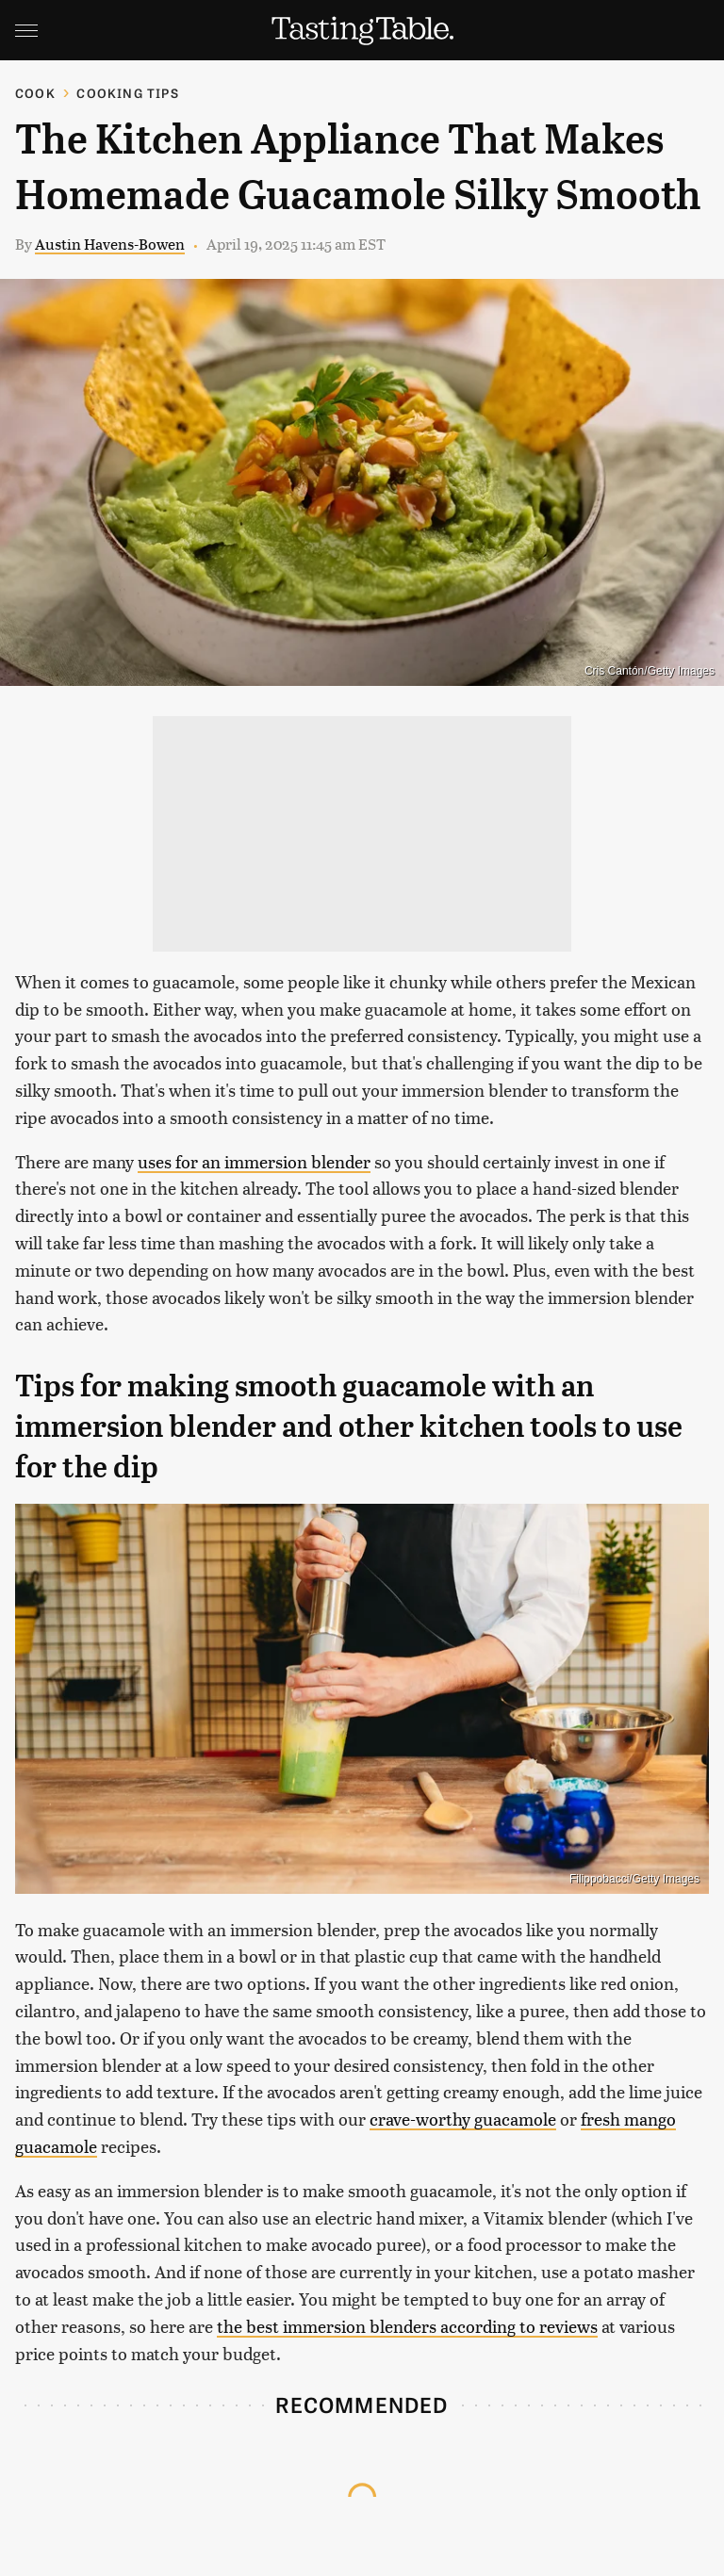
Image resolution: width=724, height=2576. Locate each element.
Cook (35, 93)
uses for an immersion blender (254, 1161)
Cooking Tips (127, 93)
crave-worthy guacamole (463, 2118)
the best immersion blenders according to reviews (407, 2326)
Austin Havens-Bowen (110, 243)
